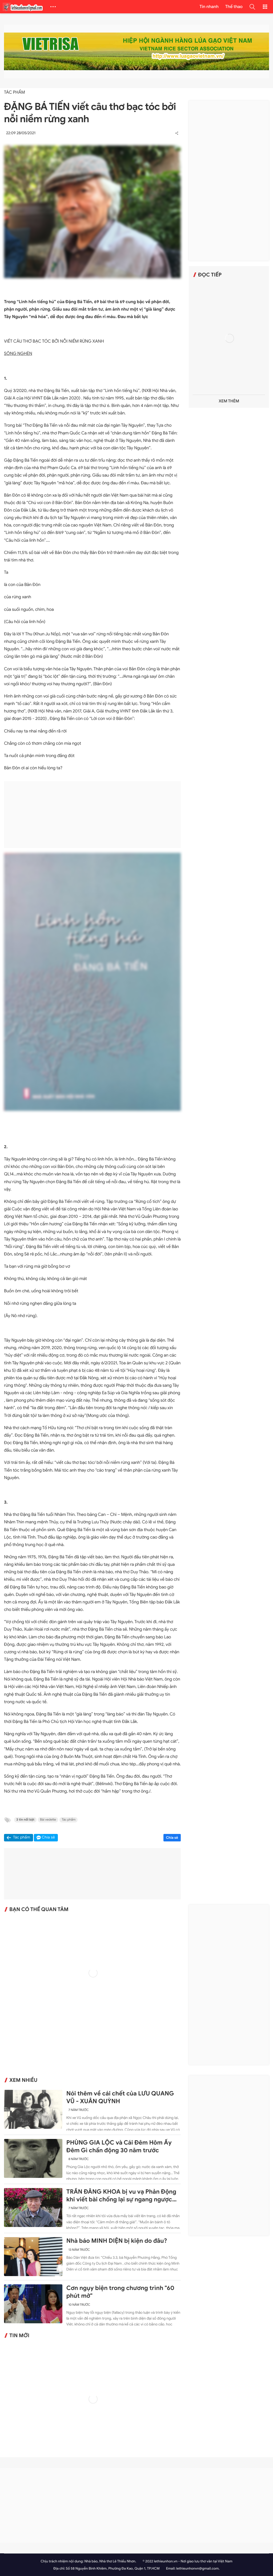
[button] (252, 6)
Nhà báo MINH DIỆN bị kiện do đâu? (116, 2241)
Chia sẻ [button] (48, 1837)
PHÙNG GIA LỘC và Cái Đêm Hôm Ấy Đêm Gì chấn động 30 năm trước (119, 2146)
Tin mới (19, 2335)
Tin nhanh (209, 6)
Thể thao (234, 6)
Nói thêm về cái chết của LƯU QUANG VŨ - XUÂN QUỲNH (120, 2097)
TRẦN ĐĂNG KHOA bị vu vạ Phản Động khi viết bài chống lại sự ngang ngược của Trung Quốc (121, 2196)
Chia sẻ (172, 1837)
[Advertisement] (92, 814)
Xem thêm (229, 401)
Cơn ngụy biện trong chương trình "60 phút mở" (120, 2292)
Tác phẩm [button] (21, 1837)
